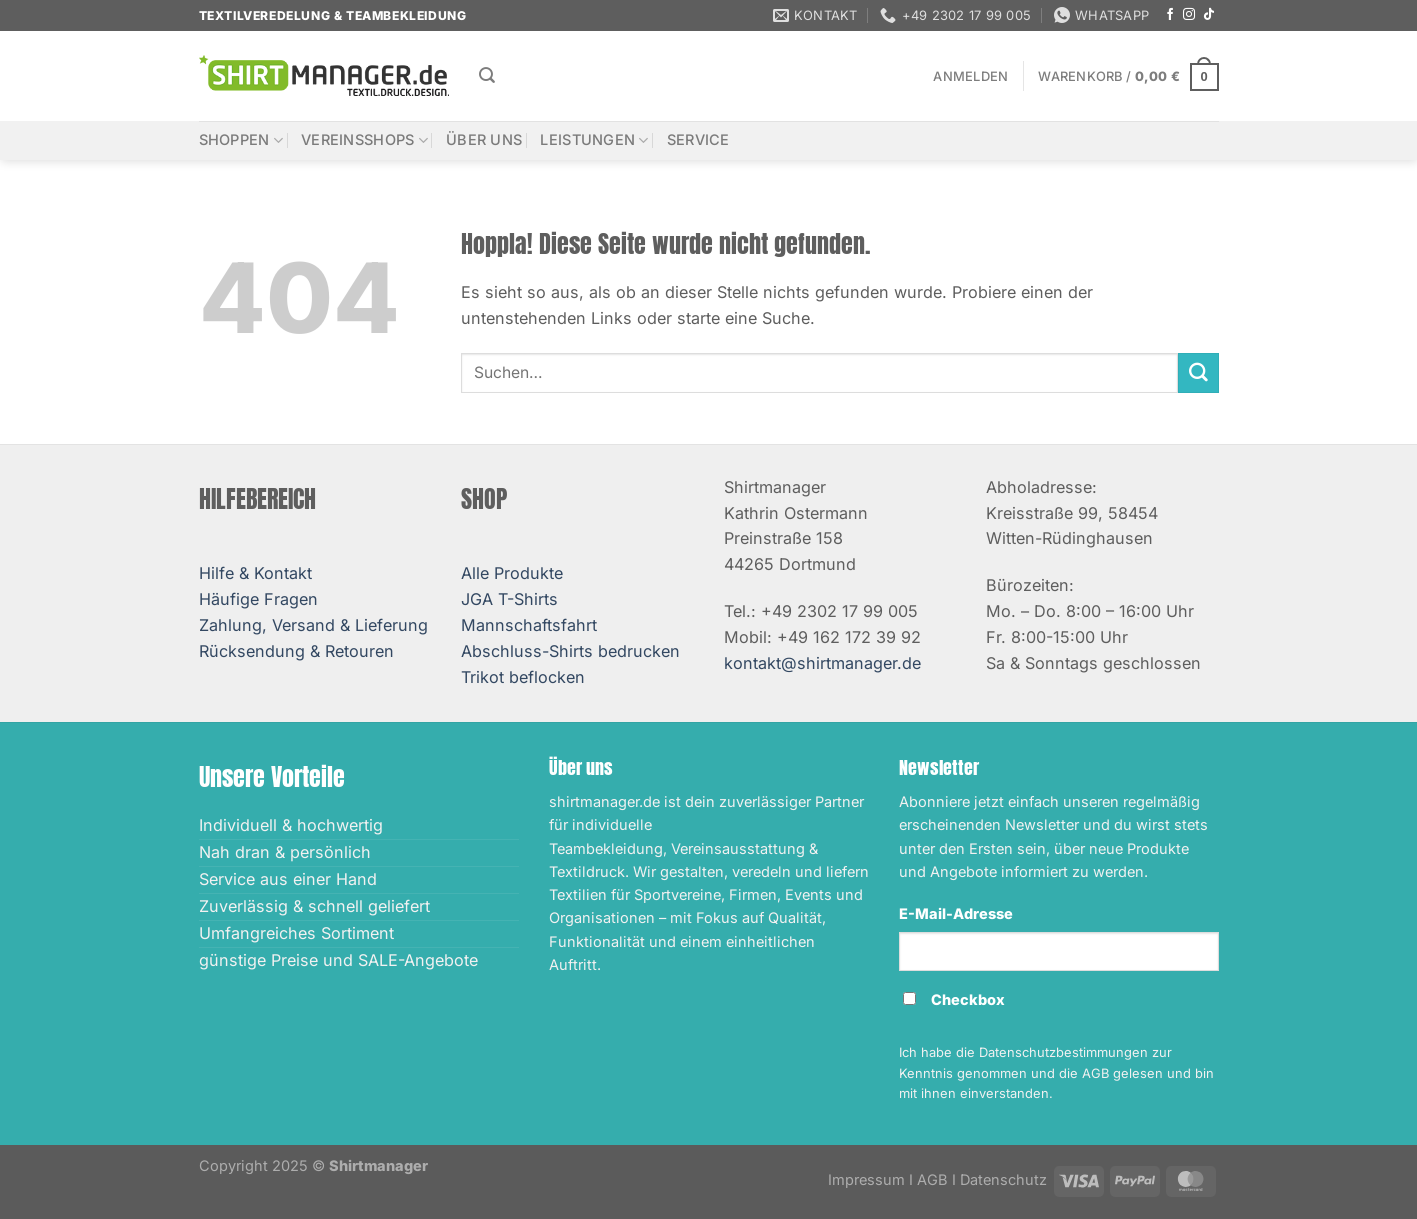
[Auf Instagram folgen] (1189, 15)
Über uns (484, 140)
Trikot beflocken (523, 677)
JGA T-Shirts (509, 599)
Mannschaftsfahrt (529, 625)
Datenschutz (1003, 1180)
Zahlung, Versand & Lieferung (313, 625)
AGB (932, 1180)
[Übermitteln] (1198, 373)
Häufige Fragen (258, 599)
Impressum (866, 1180)
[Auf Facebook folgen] (1170, 15)
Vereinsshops (364, 140)
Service (698, 140)
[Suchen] (487, 75)
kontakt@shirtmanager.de (822, 663)
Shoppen (241, 140)
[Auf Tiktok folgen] (1209, 15)
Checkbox (968, 1000)
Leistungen (594, 140)
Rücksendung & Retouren (296, 651)
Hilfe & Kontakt (255, 573)
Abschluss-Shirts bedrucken (570, 651)
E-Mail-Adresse (956, 914)
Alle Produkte (512, 573)
